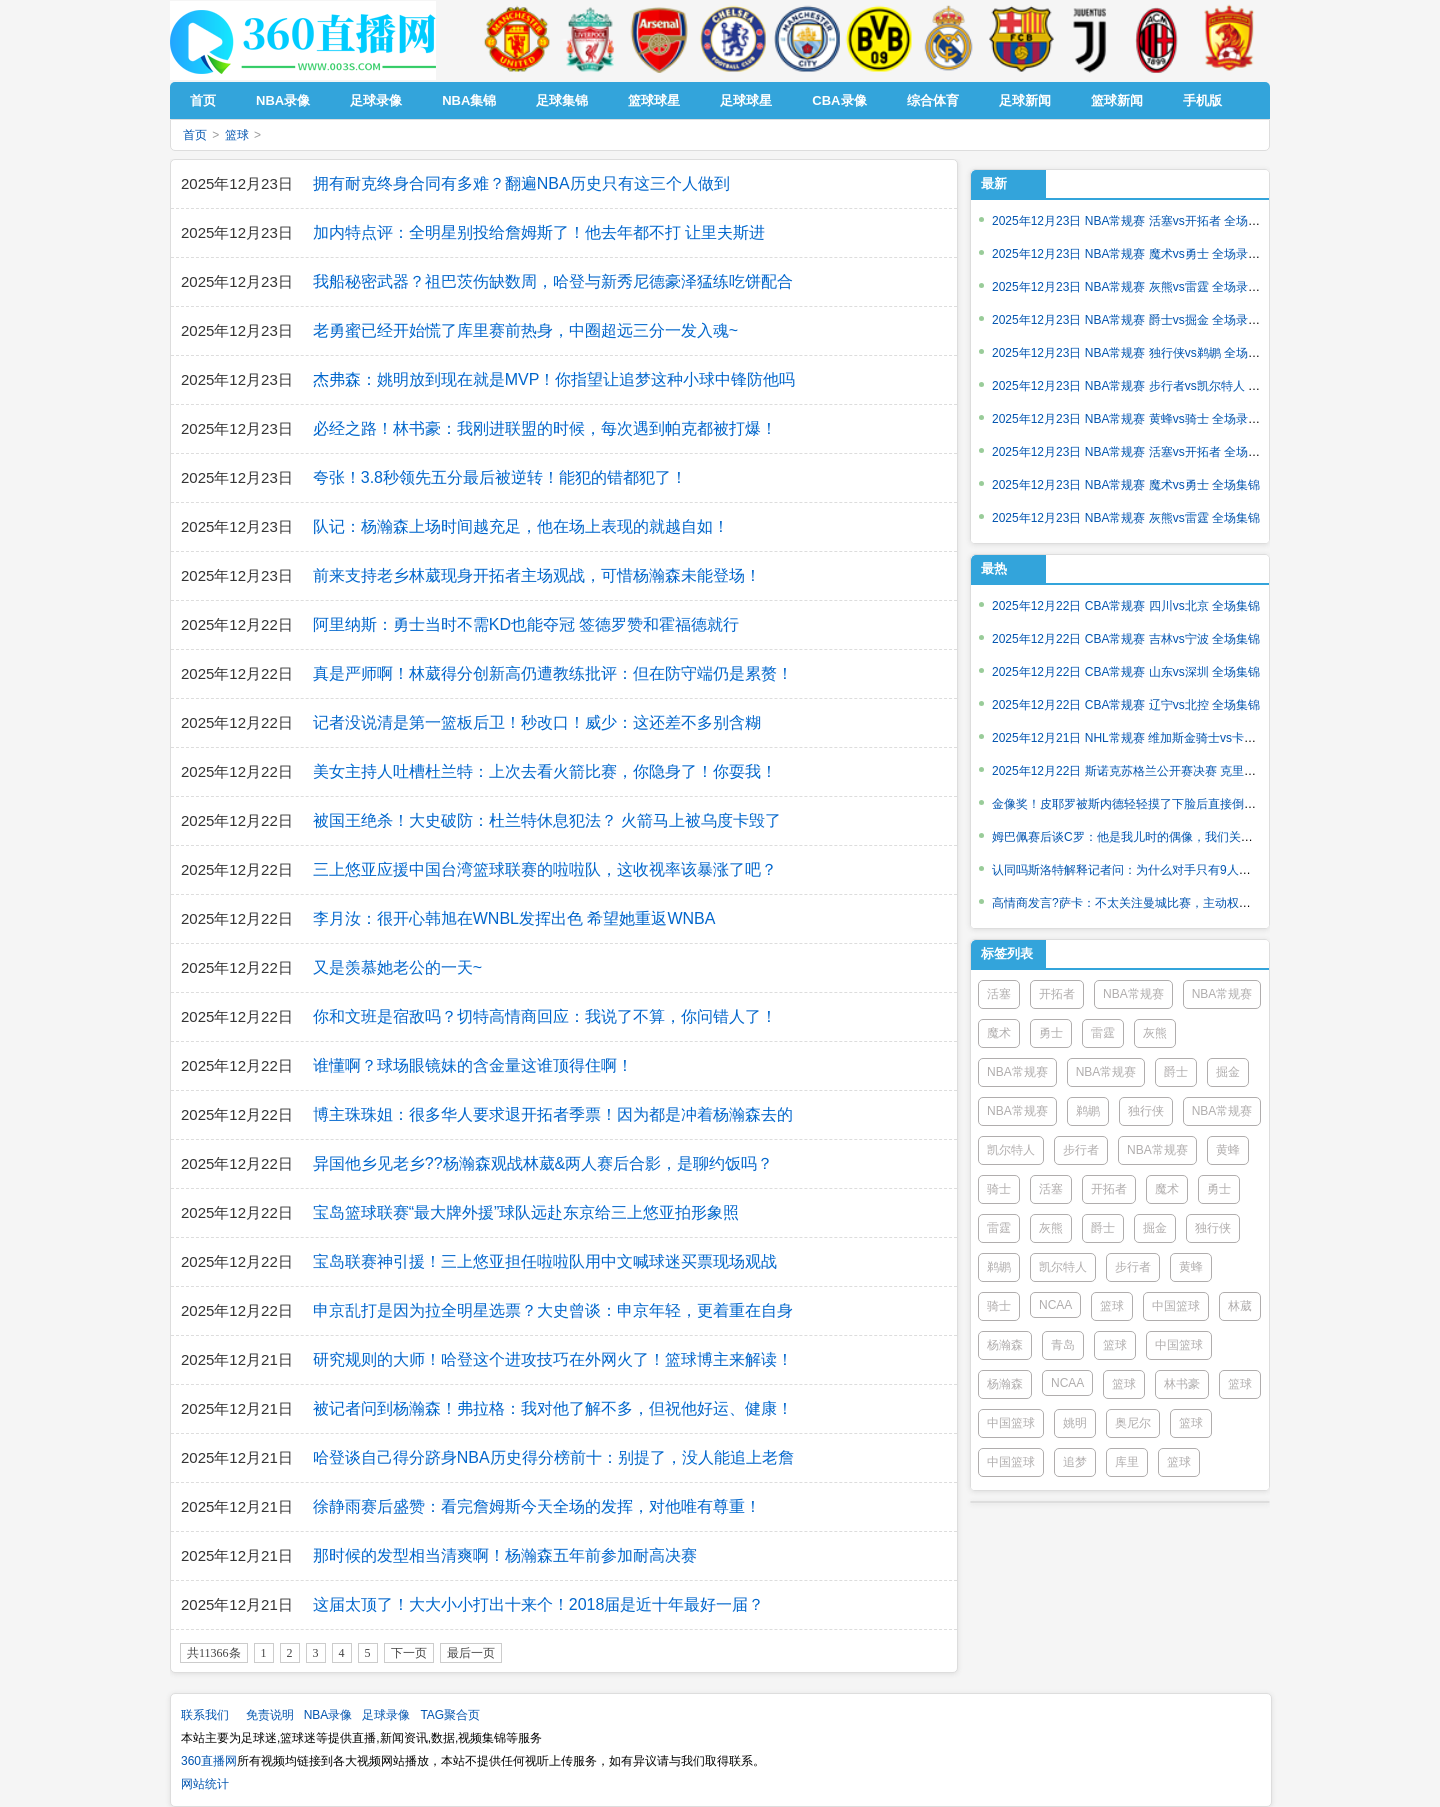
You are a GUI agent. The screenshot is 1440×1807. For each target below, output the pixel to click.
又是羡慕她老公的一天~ (397, 967)
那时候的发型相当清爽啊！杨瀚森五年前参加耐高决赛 (505, 1555)
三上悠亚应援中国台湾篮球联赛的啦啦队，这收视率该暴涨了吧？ (545, 869)
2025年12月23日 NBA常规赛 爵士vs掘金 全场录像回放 (1138, 320)
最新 (994, 183)
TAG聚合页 (450, 1715)
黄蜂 (1228, 1150)
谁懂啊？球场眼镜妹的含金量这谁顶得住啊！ (473, 1065)
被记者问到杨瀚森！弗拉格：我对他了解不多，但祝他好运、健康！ (553, 1408)
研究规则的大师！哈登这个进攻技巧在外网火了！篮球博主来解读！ (553, 1359)
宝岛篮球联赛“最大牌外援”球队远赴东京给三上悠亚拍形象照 (526, 1212)
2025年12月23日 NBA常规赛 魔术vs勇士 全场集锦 (1126, 485)
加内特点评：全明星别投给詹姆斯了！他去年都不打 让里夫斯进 (539, 232)
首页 (195, 135)
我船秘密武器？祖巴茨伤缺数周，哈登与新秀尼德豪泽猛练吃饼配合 (553, 281)
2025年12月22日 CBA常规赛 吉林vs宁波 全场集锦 (1126, 639)
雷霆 (1103, 1033)
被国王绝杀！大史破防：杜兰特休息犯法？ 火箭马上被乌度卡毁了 (547, 820)
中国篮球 (1176, 1306)
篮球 (237, 135)
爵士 (1176, 1072)
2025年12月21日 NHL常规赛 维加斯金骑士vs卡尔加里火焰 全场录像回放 (1185, 738)
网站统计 (205, 1784)
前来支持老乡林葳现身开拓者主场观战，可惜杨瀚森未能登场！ (537, 575)
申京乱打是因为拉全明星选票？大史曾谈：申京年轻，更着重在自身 (553, 1310)
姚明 (1075, 1423)
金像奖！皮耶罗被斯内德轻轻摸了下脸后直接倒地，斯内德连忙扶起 (1172, 804)
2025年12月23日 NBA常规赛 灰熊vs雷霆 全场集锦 (1126, 518)
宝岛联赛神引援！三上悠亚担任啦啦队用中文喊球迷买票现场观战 (545, 1261)
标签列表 (1007, 953)
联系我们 (205, 1715)
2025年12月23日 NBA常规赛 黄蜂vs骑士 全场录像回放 (1138, 419)
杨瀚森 (1005, 1345)
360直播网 (209, 1761)
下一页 (409, 1653)
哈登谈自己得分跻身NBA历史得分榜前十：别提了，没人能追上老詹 (553, 1457)
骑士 (999, 1189)
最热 (994, 568)
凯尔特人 (1011, 1150)
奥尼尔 (1133, 1423)
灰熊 (1155, 1033)
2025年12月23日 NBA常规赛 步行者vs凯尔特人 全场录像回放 (1156, 386)
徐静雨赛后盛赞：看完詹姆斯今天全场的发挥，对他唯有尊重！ (537, 1506)
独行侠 (1146, 1111)
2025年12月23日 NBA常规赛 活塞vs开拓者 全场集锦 (1132, 452)
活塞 (999, 994)
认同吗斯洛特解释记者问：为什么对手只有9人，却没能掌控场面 (1163, 870)
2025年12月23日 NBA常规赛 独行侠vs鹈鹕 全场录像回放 (1144, 353)
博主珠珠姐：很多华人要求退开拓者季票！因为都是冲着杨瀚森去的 (553, 1114)
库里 (1127, 1462)
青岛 (1063, 1345)
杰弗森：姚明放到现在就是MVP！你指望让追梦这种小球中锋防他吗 (554, 379)
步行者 (1081, 1150)
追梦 (1075, 1462)
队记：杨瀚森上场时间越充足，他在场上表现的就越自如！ (521, 526)
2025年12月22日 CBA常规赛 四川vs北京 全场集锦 (1126, 606)
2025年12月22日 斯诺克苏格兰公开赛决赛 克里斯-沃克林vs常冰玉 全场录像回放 (1205, 771)
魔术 (999, 1033)
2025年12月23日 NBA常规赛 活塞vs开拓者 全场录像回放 (1144, 221)
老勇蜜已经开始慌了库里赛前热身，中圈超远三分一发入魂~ (525, 330)
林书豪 (1182, 1384)
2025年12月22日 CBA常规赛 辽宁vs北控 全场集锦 (1126, 705)
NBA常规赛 (1133, 994)
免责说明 (270, 1715)
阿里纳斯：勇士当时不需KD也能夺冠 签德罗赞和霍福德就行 (526, 624)
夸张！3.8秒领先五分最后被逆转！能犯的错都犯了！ (500, 477)
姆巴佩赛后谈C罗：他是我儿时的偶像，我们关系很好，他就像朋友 (1170, 837)
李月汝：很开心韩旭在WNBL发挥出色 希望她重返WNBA (514, 918)
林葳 (1240, 1306)
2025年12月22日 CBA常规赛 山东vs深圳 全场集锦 (1126, 672)
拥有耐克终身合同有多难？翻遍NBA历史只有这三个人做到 (521, 183)
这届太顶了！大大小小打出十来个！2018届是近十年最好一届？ (539, 1604)
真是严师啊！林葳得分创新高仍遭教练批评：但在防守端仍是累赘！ (553, 673)
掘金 (1228, 1072)
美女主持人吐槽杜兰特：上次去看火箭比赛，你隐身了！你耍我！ (545, 771)
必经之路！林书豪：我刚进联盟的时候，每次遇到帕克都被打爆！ (545, 428)
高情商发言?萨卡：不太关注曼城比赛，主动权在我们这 (1139, 903)
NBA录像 (328, 1715)
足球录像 (386, 1715)
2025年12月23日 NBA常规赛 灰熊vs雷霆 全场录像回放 (1138, 287)
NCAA (1055, 1305)
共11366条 (214, 1653)
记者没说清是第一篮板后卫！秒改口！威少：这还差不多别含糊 (537, 722)
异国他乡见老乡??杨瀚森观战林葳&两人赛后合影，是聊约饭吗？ (543, 1163)
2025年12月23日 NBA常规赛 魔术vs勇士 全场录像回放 (1138, 254)
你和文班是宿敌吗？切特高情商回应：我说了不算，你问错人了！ (545, 1016)
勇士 (1051, 1033)
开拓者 (1057, 994)
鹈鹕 (1088, 1111)
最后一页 (471, 1653)
